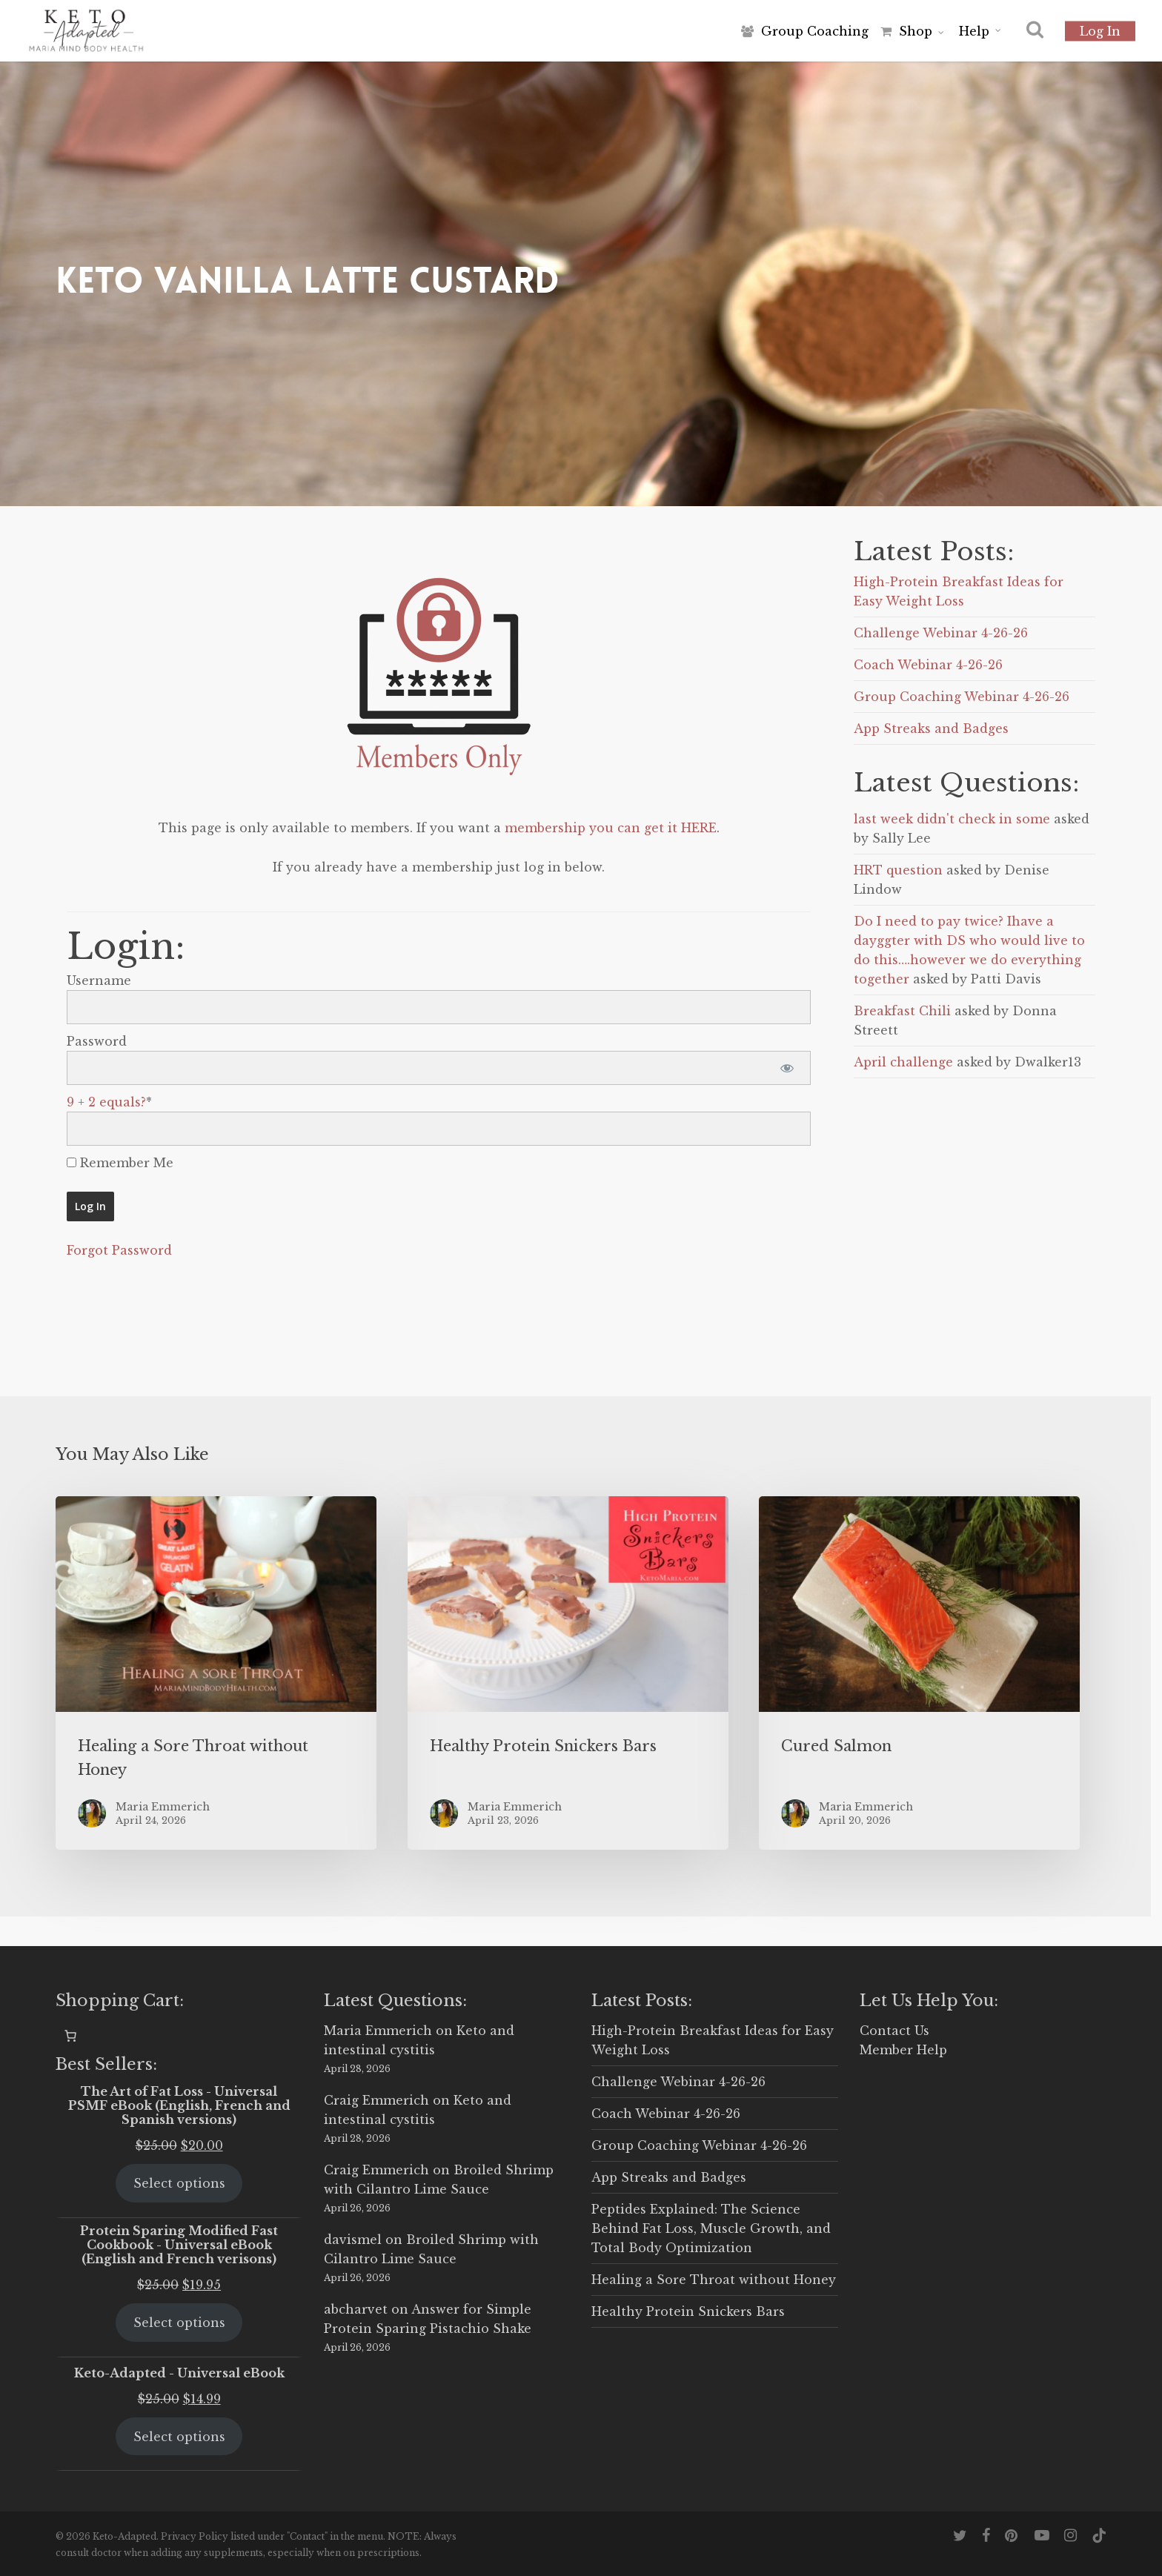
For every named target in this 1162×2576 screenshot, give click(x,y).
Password (97, 1041)
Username (99, 980)
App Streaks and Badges (931, 728)
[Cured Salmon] (919, 1673)
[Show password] (787, 1068)
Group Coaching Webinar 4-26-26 (961, 696)
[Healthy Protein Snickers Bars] (568, 1673)
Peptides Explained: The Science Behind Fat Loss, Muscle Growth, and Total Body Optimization (711, 2228)
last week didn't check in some (952, 818)
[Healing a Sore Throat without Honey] (216, 1673)
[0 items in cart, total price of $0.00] (70, 2036)
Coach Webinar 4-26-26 (928, 664)
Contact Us (894, 2030)
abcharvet (356, 2309)
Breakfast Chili (902, 1010)
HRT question (898, 870)
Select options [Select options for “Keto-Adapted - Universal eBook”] (179, 2436)
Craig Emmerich (376, 2100)
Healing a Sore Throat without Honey (713, 2279)
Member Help (903, 2049)
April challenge (903, 1062)
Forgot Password (119, 1250)
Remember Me (120, 1162)
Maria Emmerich (378, 2030)
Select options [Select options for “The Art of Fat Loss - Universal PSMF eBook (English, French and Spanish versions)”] (179, 2183)
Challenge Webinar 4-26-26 (941, 632)
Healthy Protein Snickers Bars (688, 2311)
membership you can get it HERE (611, 827)
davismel (353, 2239)
